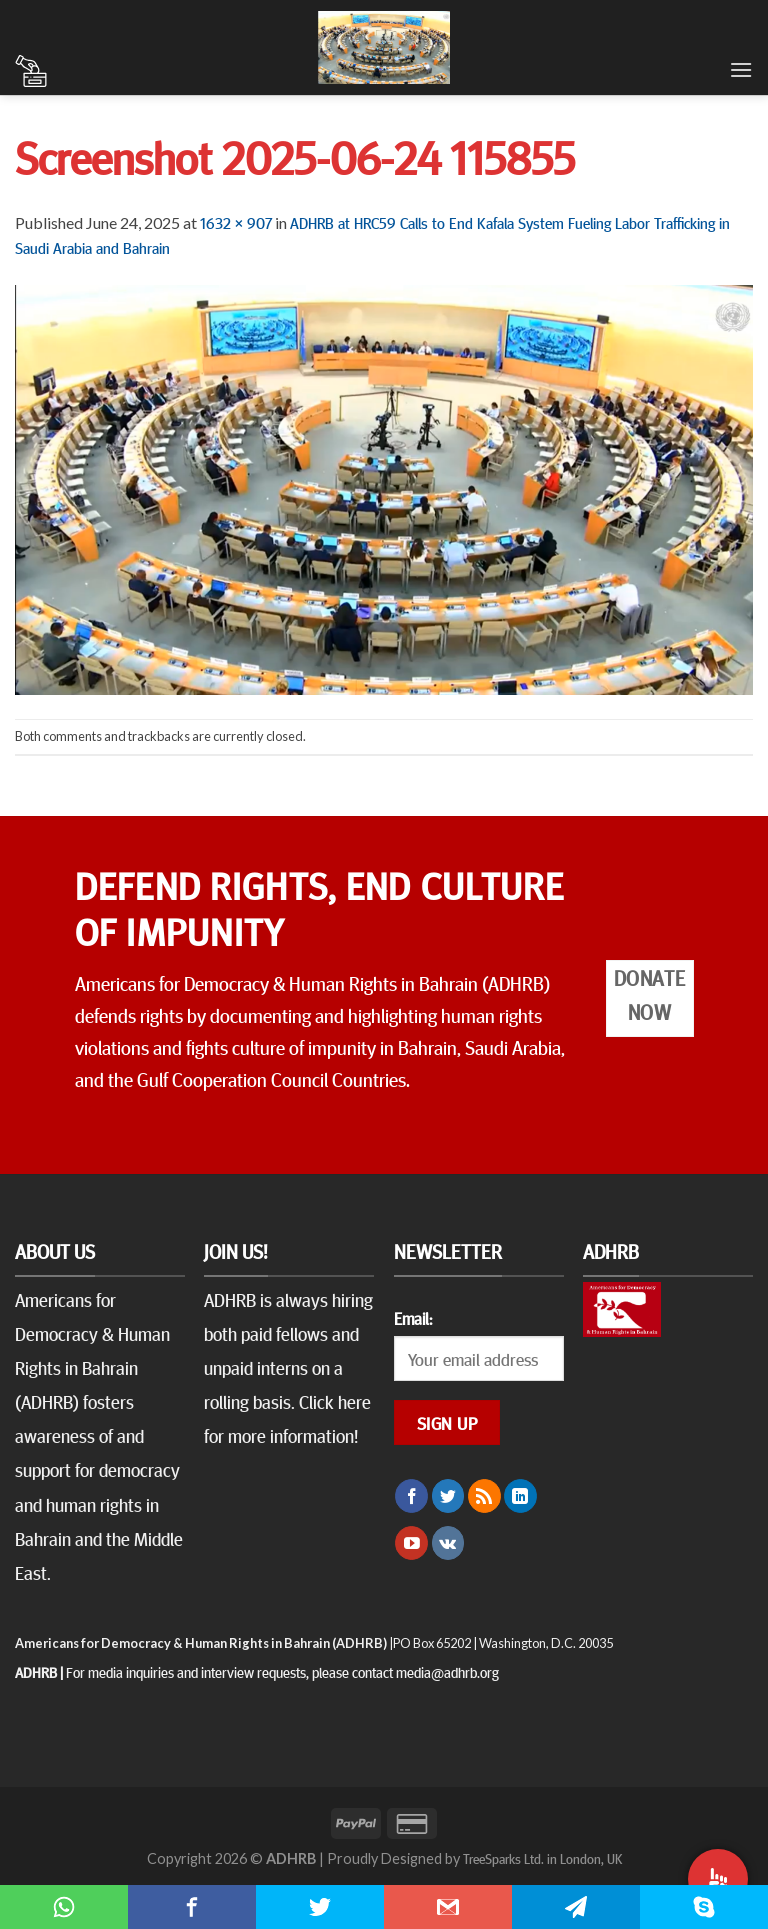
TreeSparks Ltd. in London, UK (542, 1858)
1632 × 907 (236, 222)
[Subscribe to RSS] (484, 1496)
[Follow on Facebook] (411, 1496)
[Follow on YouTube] (411, 1543)
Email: (413, 1318)
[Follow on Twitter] (448, 1496)
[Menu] (741, 69)
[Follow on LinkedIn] (520, 1496)
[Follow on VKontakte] (448, 1543)
